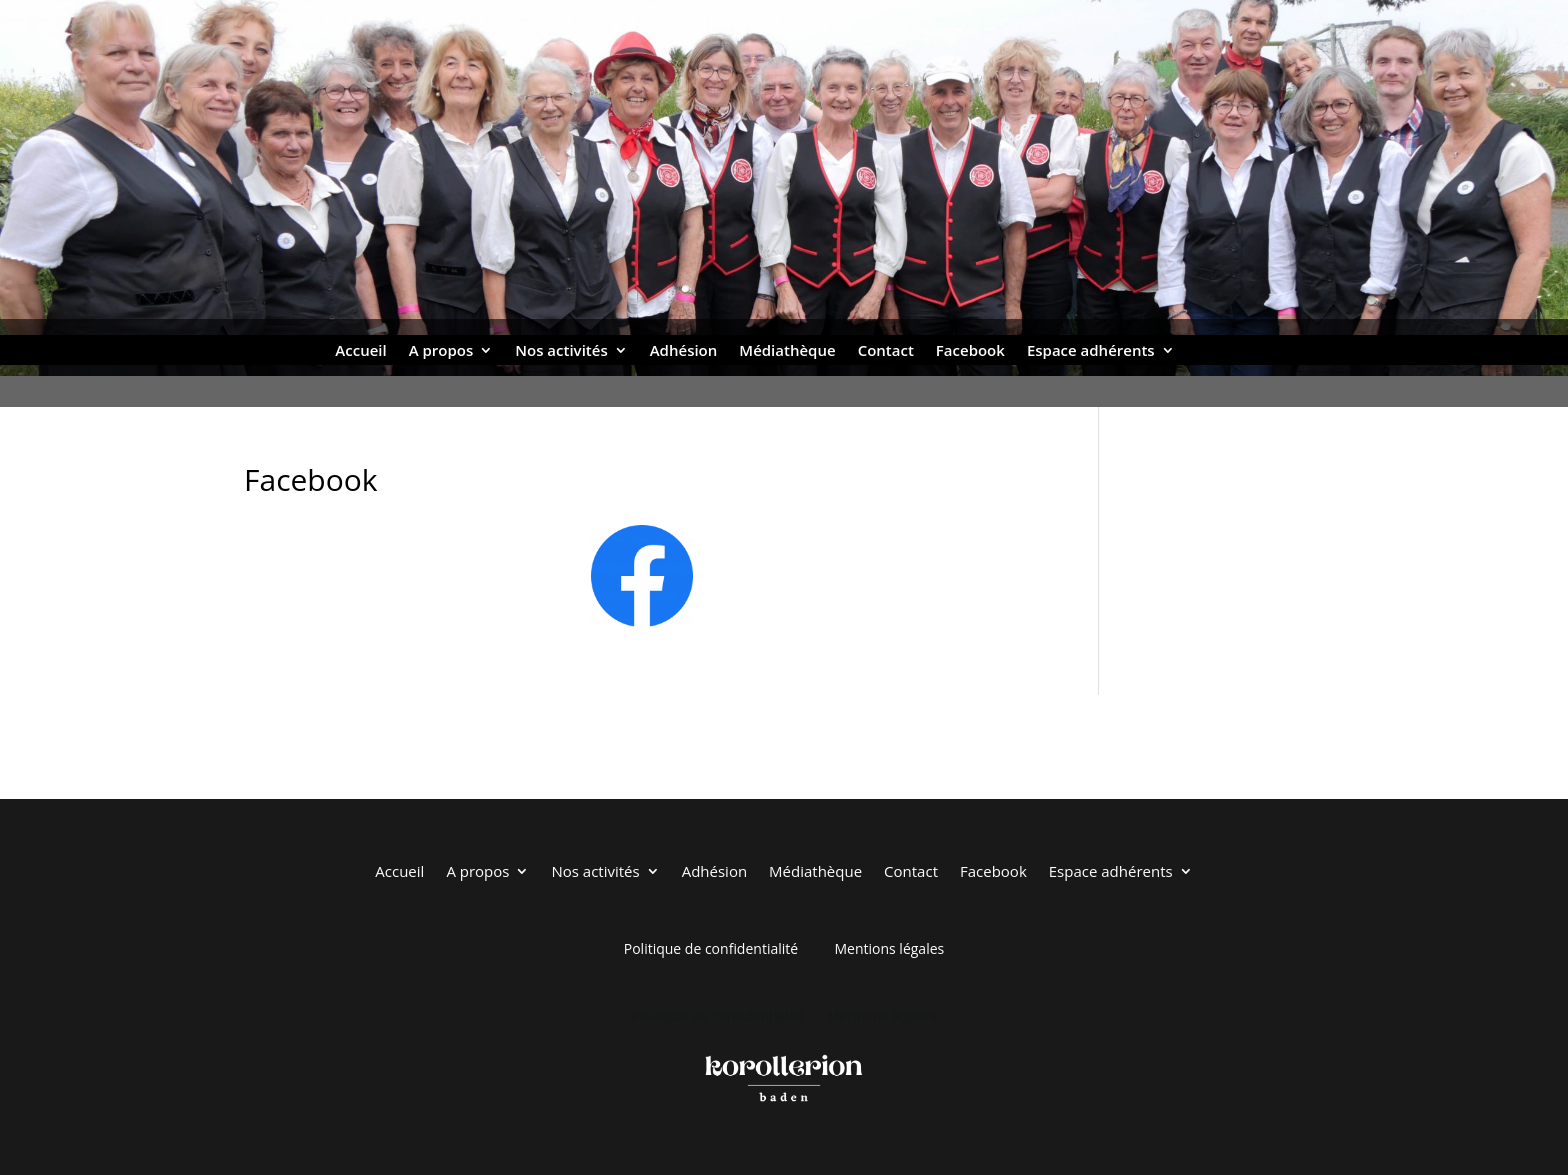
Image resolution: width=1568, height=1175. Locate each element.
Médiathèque (787, 351)
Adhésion (684, 351)
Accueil (360, 351)
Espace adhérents (1091, 351)
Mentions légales (889, 948)
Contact (886, 351)
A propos (441, 351)
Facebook (970, 351)
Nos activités (561, 351)
